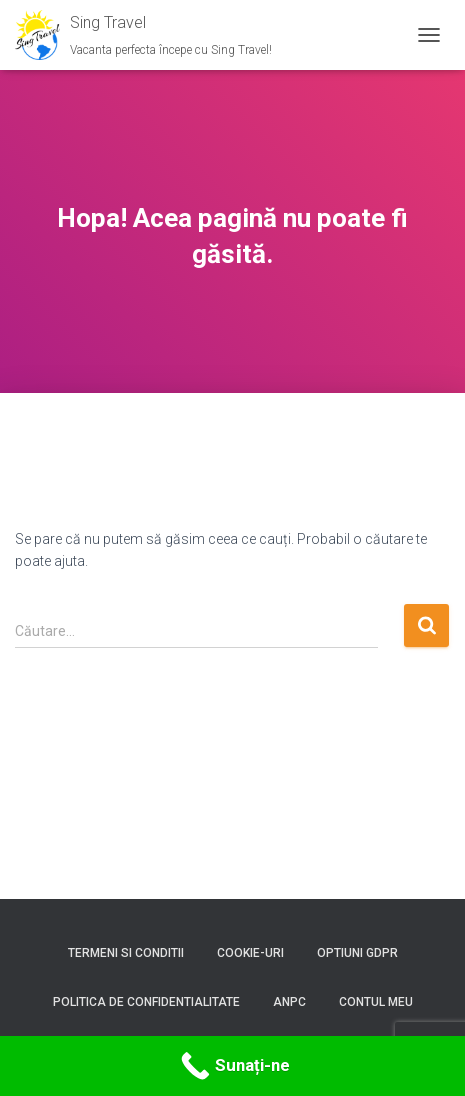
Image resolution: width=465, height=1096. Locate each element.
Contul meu (376, 1002)
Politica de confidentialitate (146, 1002)
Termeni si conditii (126, 953)
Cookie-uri (250, 953)
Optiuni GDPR (357, 953)
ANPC (289, 1002)
